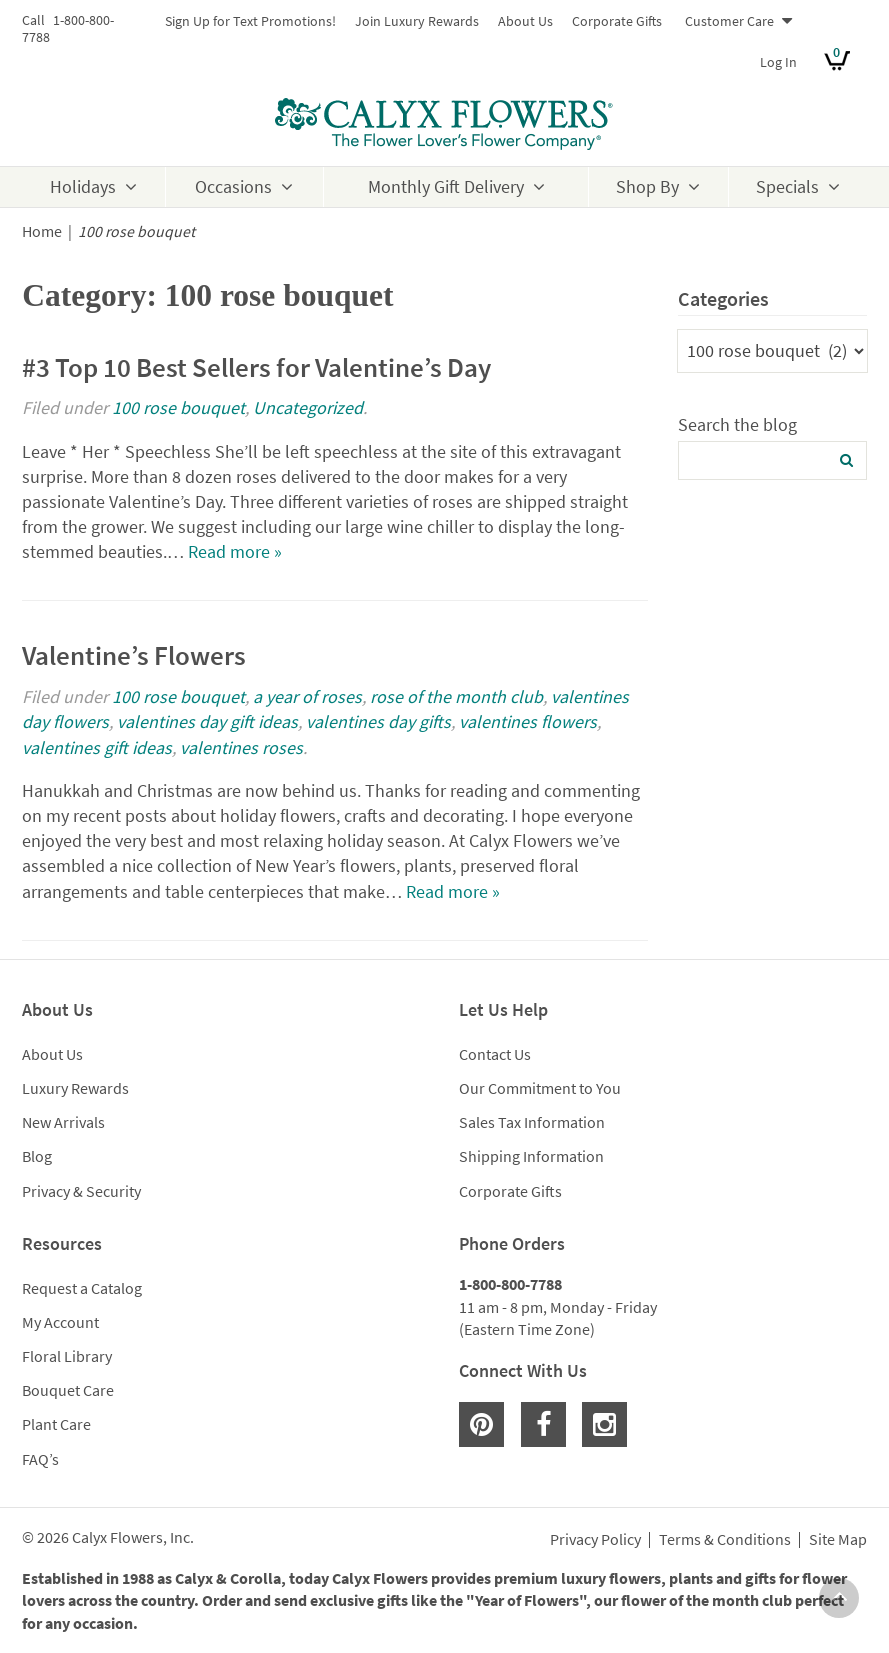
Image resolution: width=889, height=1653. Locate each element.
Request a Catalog (82, 1288)
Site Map (838, 1540)
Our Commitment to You (540, 1088)
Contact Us (495, 1054)
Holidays (83, 186)
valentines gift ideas (97, 747)
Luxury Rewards (75, 1088)
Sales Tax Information (532, 1122)
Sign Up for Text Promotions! (250, 21)
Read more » (235, 551)
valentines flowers (528, 721)
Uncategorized (308, 407)
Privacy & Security (81, 1191)
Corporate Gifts (617, 21)
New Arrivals (63, 1122)
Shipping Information (531, 1156)
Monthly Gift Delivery (446, 186)
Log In (778, 62)
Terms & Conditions (725, 1540)
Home (42, 231)
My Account (60, 1322)
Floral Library (67, 1356)
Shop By (647, 186)
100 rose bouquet (178, 407)
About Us (525, 21)
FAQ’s (40, 1459)
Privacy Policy (595, 1540)
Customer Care (729, 21)
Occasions (233, 186)
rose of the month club (456, 696)
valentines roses (241, 747)
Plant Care (56, 1424)
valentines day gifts (378, 721)
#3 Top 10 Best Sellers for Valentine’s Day (256, 367)
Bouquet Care (68, 1390)
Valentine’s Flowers (134, 655)
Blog (37, 1156)
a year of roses (307, 696)
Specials (787, 186)
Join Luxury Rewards (417, 21)
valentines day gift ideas (207, 721)
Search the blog (737, 424)
